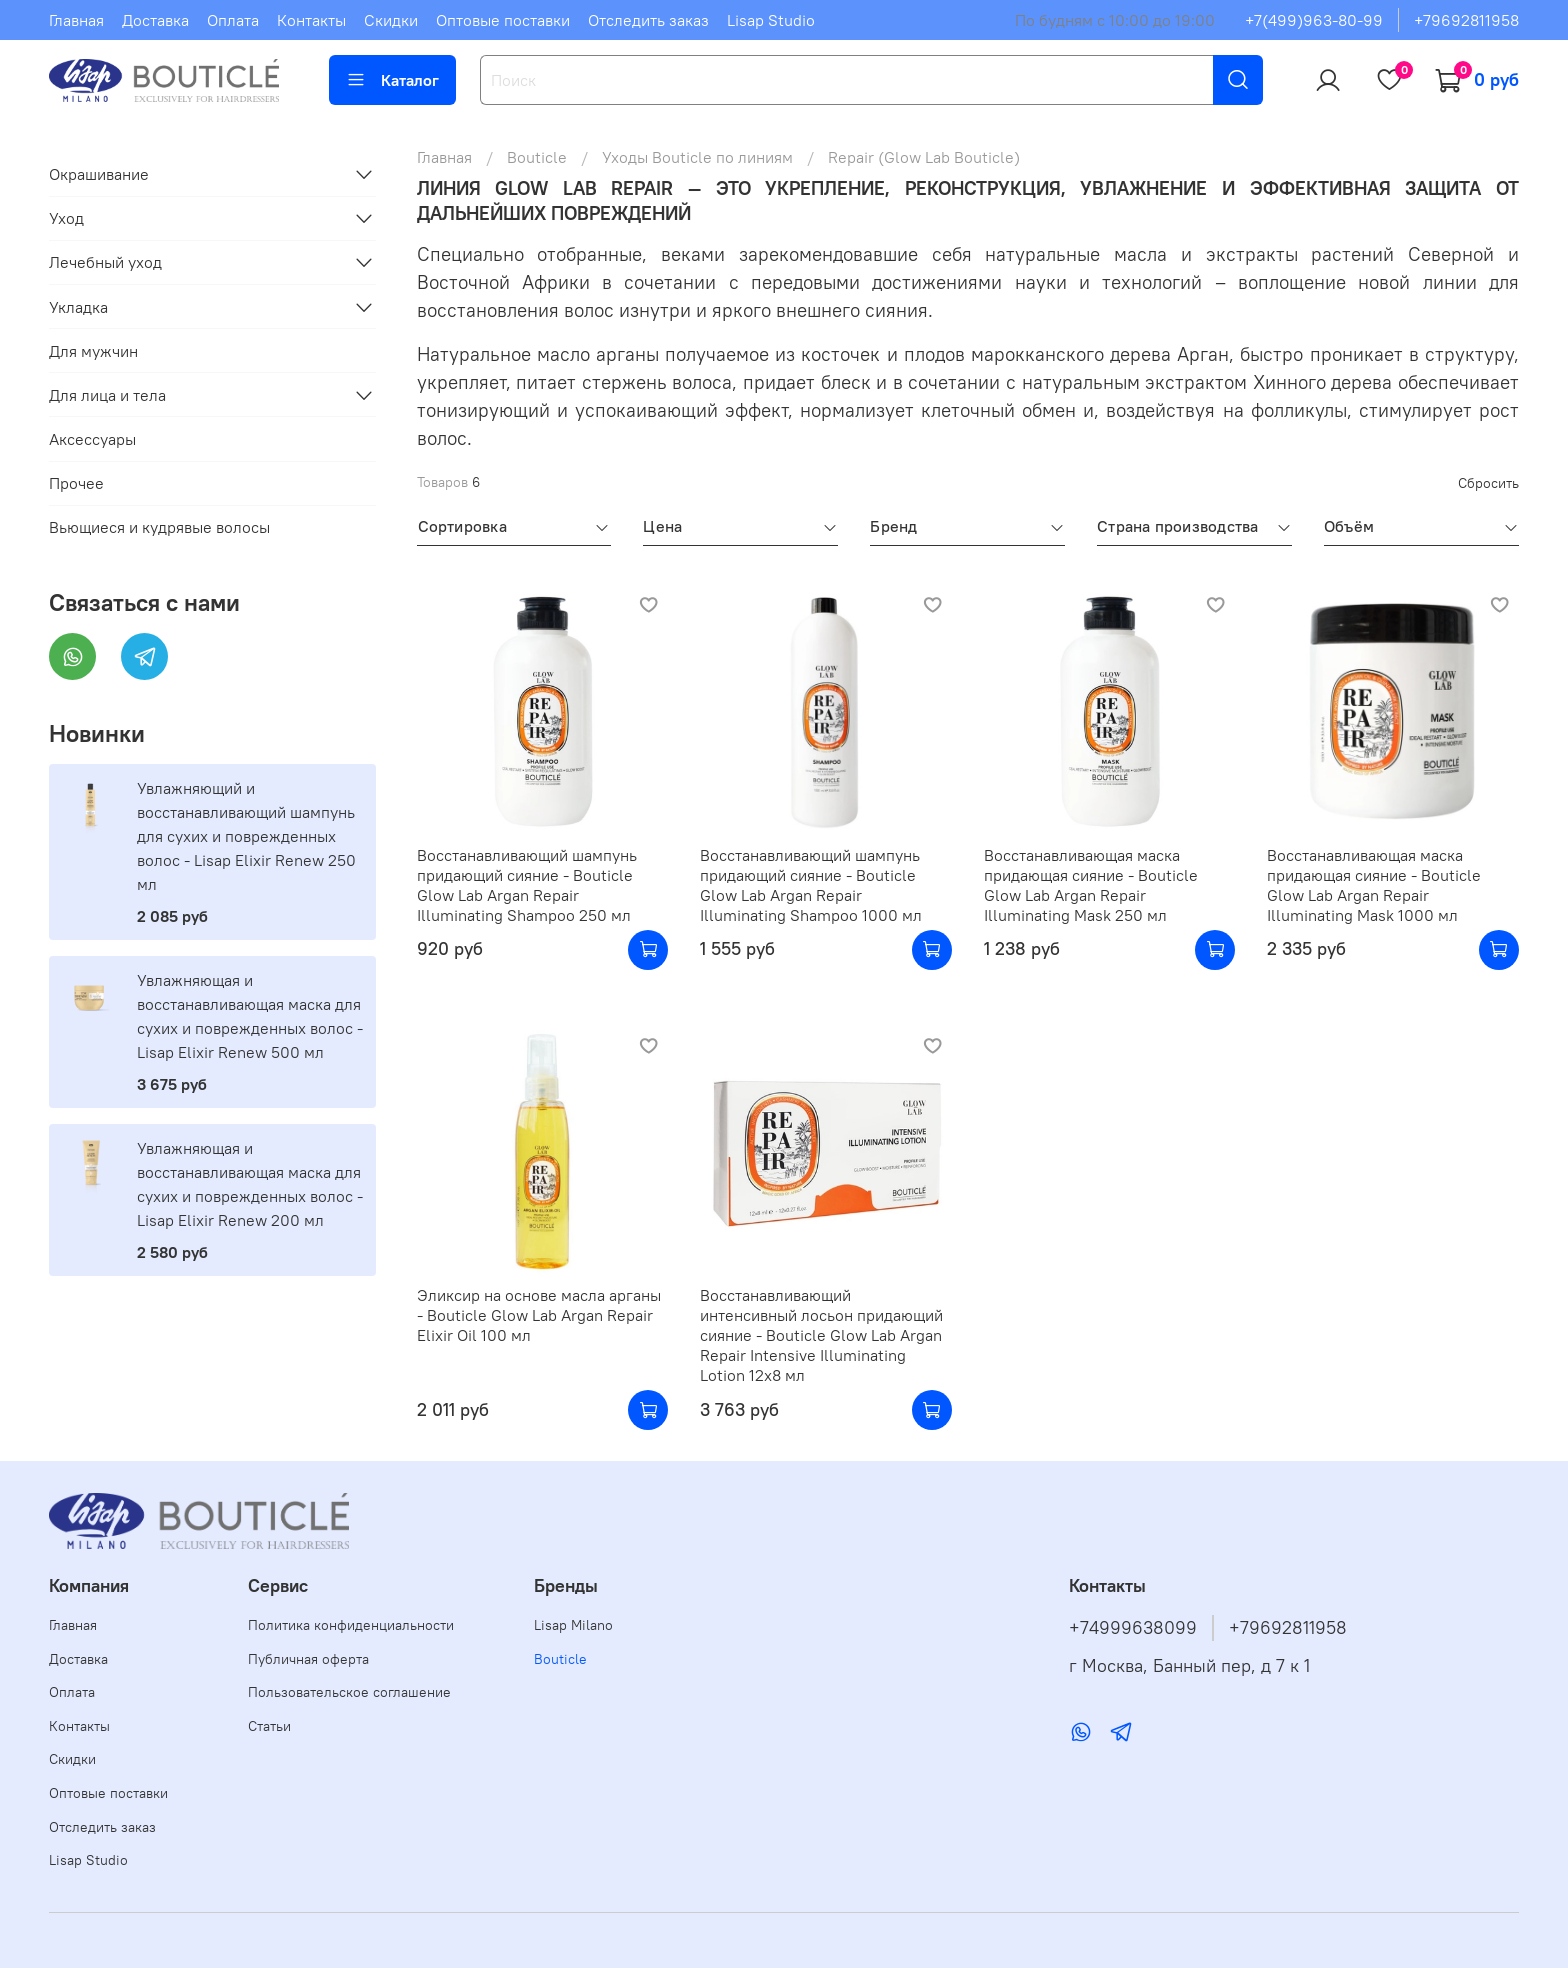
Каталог (392, 80)
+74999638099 (1133, 1628)
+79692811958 (1466, 20)
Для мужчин (93, 351)
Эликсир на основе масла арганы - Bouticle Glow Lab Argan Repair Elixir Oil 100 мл (539, 1315)
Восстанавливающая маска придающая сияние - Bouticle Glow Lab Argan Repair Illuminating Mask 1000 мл (1374, 885)
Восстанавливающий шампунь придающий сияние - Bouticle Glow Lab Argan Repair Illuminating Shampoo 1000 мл (811, 885)
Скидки (391, 20)
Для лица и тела (107, 395)
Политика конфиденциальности (351, 1625)
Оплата (233, 20)
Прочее (76, 483)
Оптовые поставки (503, 20)
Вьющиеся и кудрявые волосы (159, 527)
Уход (66, 218)
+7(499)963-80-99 (1314, 20)
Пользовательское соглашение (349, 1692)
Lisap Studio (771, 20)
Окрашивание (99, 174)
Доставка (155, 20)
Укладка (78, 307)
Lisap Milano (573, 1625)
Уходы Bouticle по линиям (697, 157)
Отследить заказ (648, 20)
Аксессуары (92, 439)
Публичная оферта (308, 1659)
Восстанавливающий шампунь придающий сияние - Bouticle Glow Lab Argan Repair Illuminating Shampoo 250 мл (527, 885)
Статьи (269, 1726)
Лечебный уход (105, 262)
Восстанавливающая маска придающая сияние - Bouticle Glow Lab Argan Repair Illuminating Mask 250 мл (1091, 885)
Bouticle (537, 157)
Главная (76, 20)
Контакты (311, 20)
